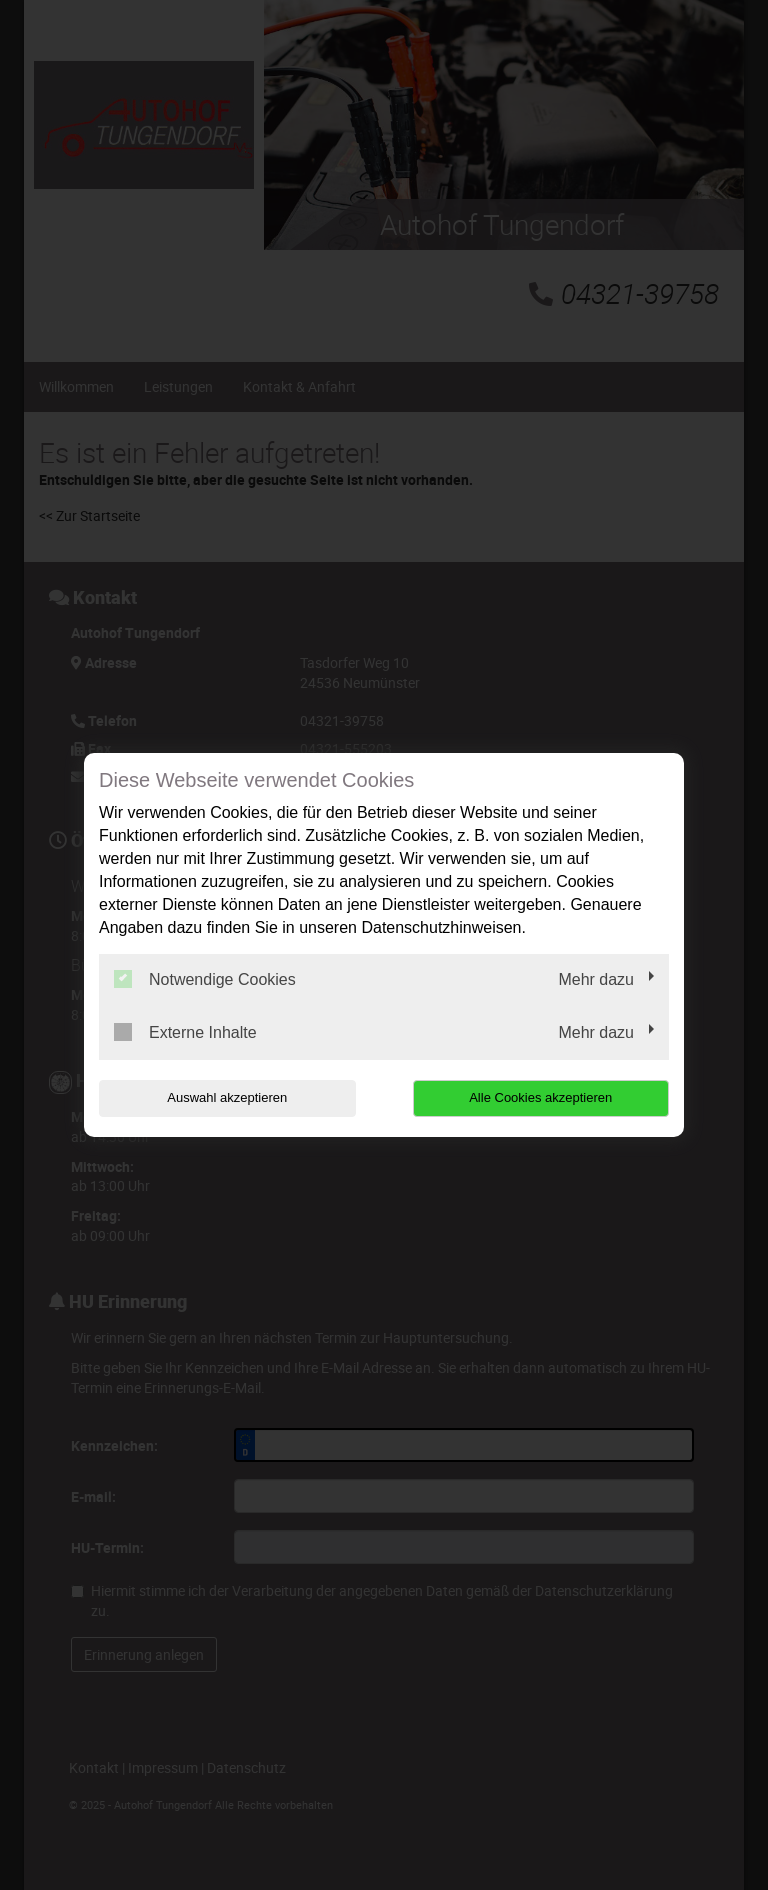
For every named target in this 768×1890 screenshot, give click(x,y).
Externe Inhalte (185, 1032)
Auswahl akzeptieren (227, 1097)
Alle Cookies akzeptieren (540, 1097)
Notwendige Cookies (205, 979)
